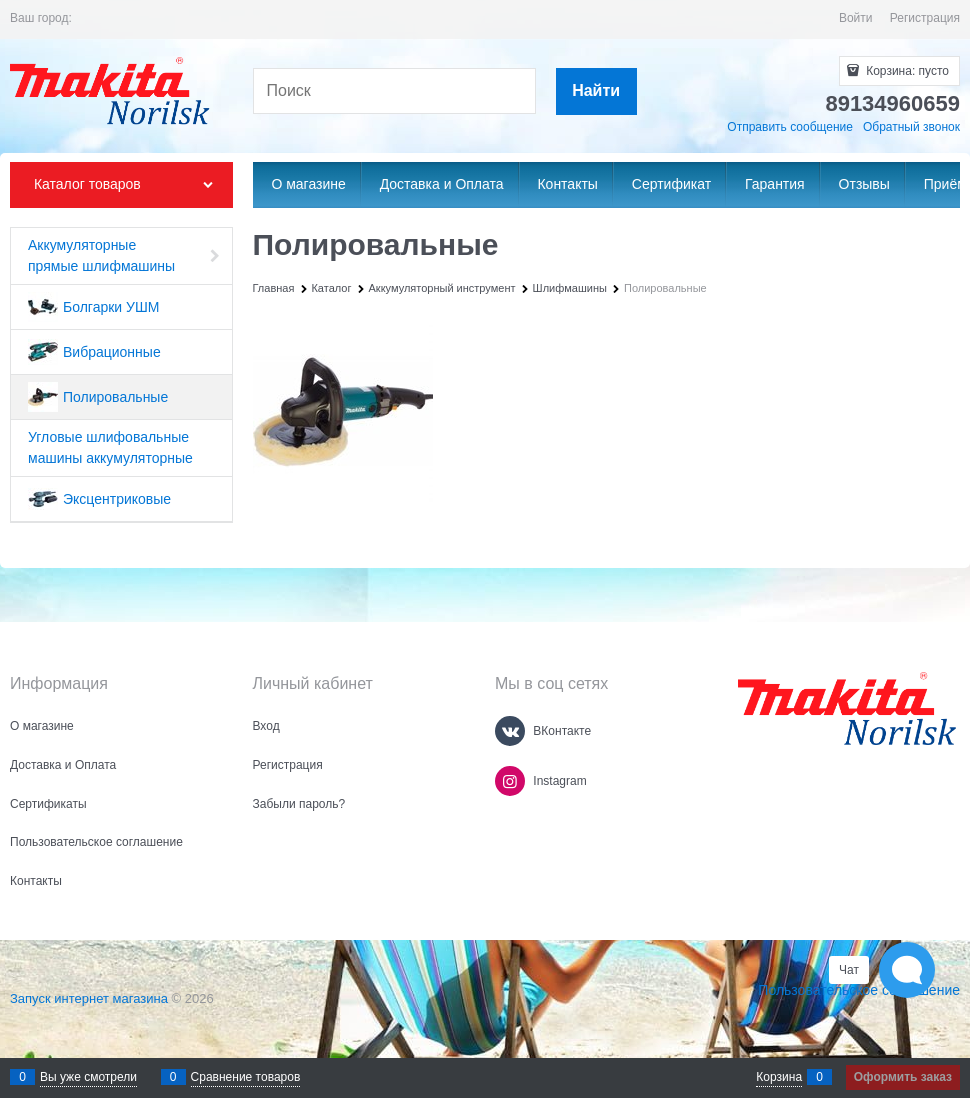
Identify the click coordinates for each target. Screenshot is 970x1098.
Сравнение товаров (246, 1077)
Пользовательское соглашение (859, 990)
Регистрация (925, 18)
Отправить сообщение (790, 127)
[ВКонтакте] (510, 731)
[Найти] (596, 91)
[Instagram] (510, 781)
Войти (856, 18)
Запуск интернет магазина (89, 998)
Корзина (779, 1077)
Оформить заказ (903, 1077)
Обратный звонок (911, 127)
